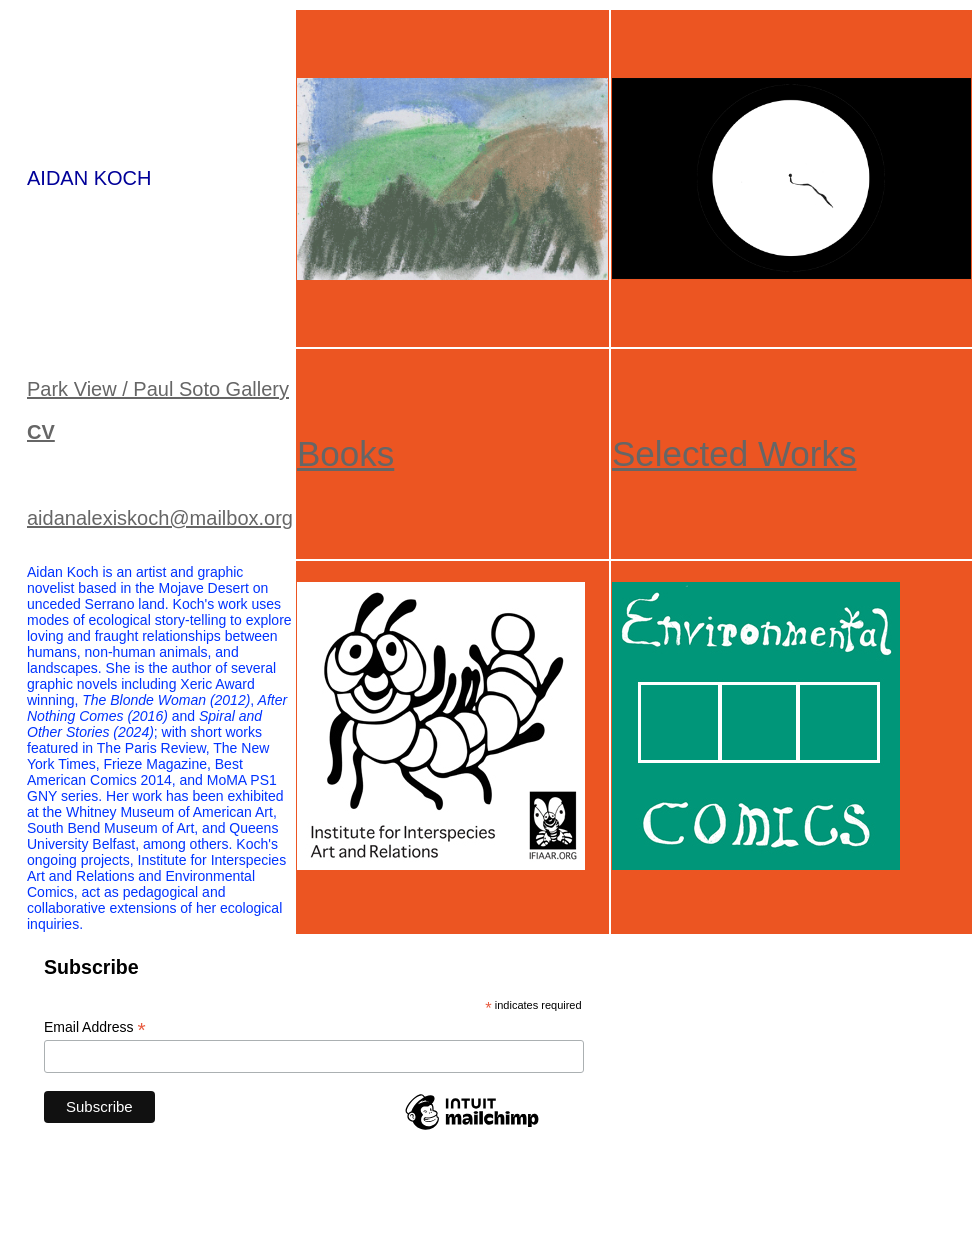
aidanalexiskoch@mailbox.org (160, 518)
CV (41, 432)
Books (345, 453)
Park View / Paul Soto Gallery (158, 389)
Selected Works (734, 453)
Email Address (95, 1027)
